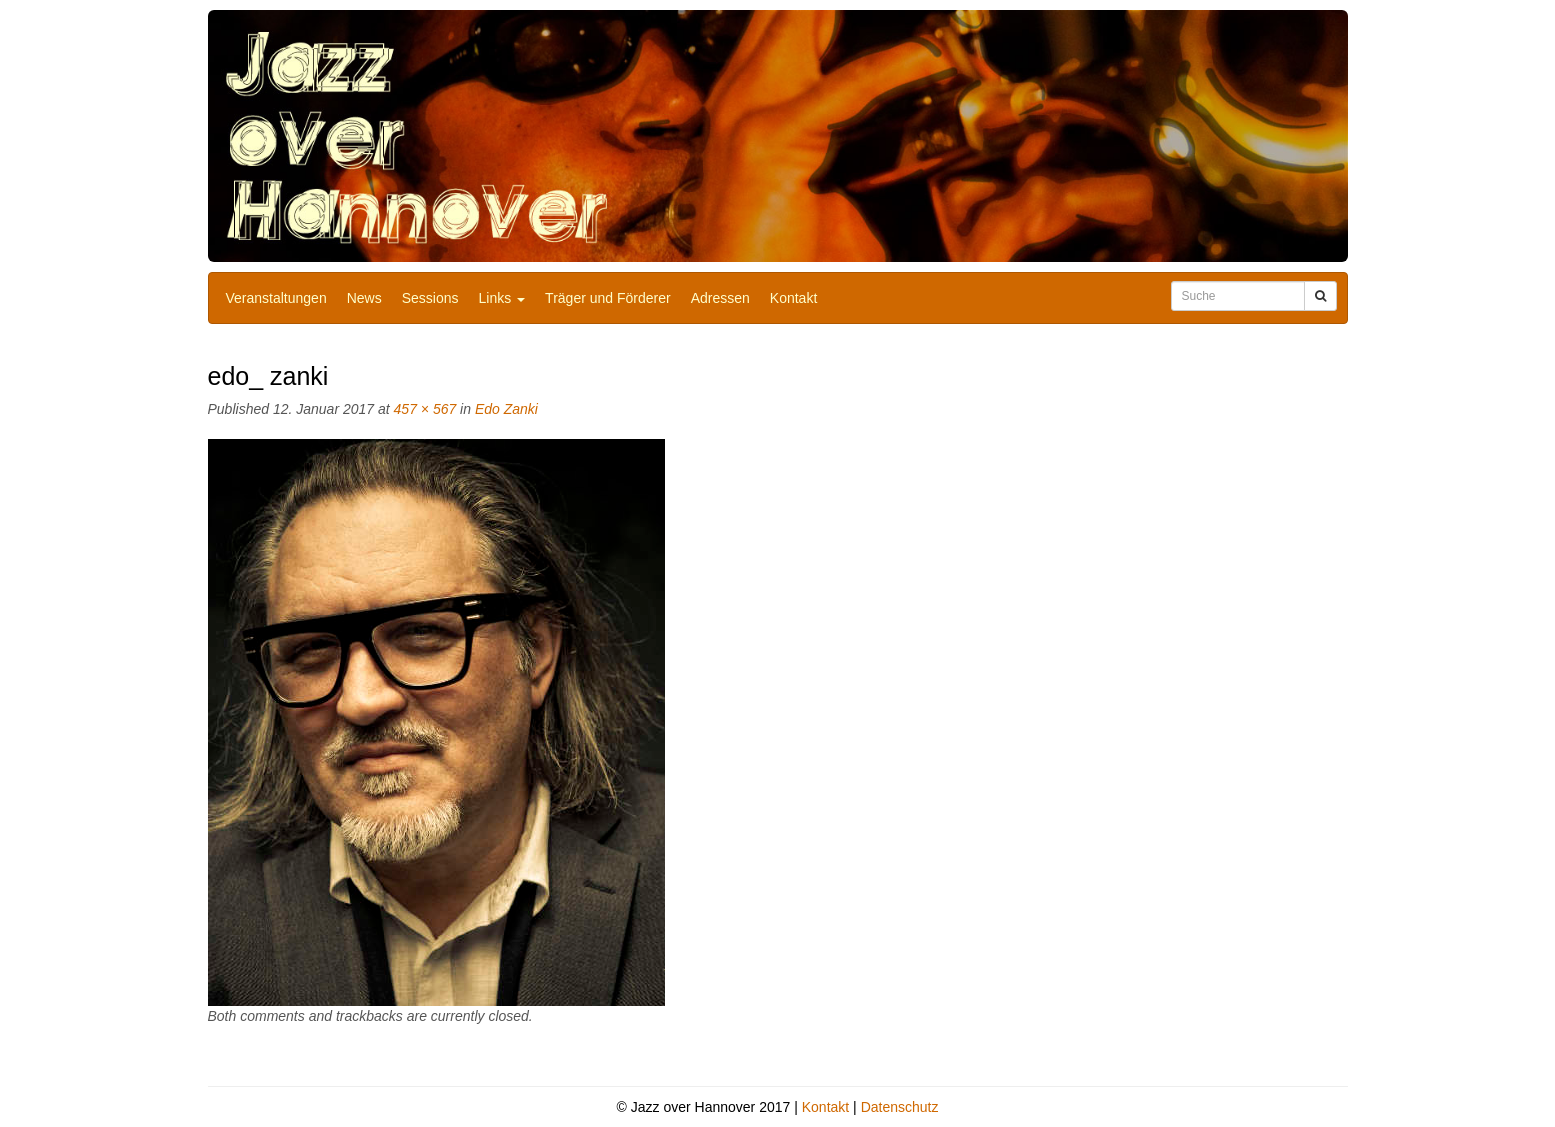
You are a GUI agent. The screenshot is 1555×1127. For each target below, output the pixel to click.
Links (502, 298)
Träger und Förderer (608, 298)
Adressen (720, 298)
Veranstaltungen (276, 298)
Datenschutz (900, 1107)
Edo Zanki (506, 409)
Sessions (430, 298)
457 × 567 (425, 409)
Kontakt (793, 298)
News (364, 298)
